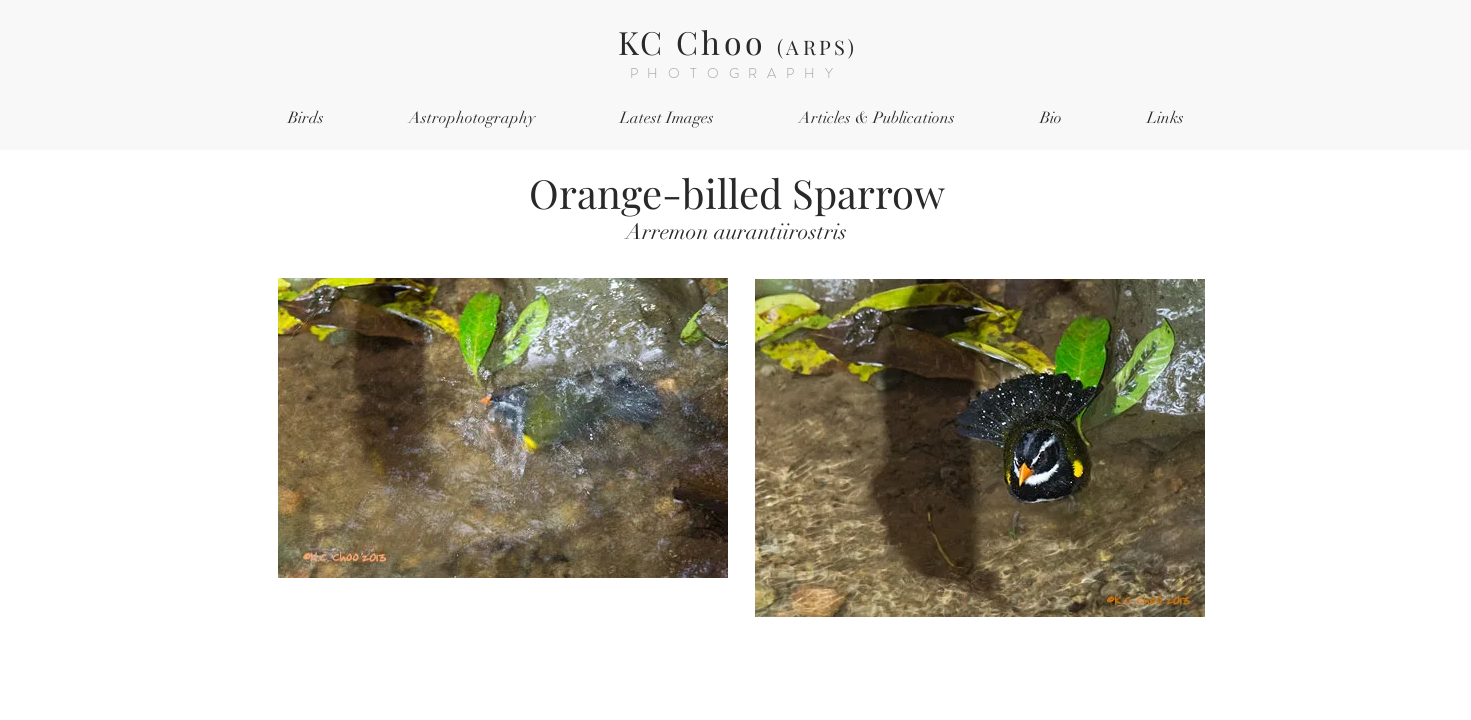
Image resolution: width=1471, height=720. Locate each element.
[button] (306, 118)
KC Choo (738, 41)
